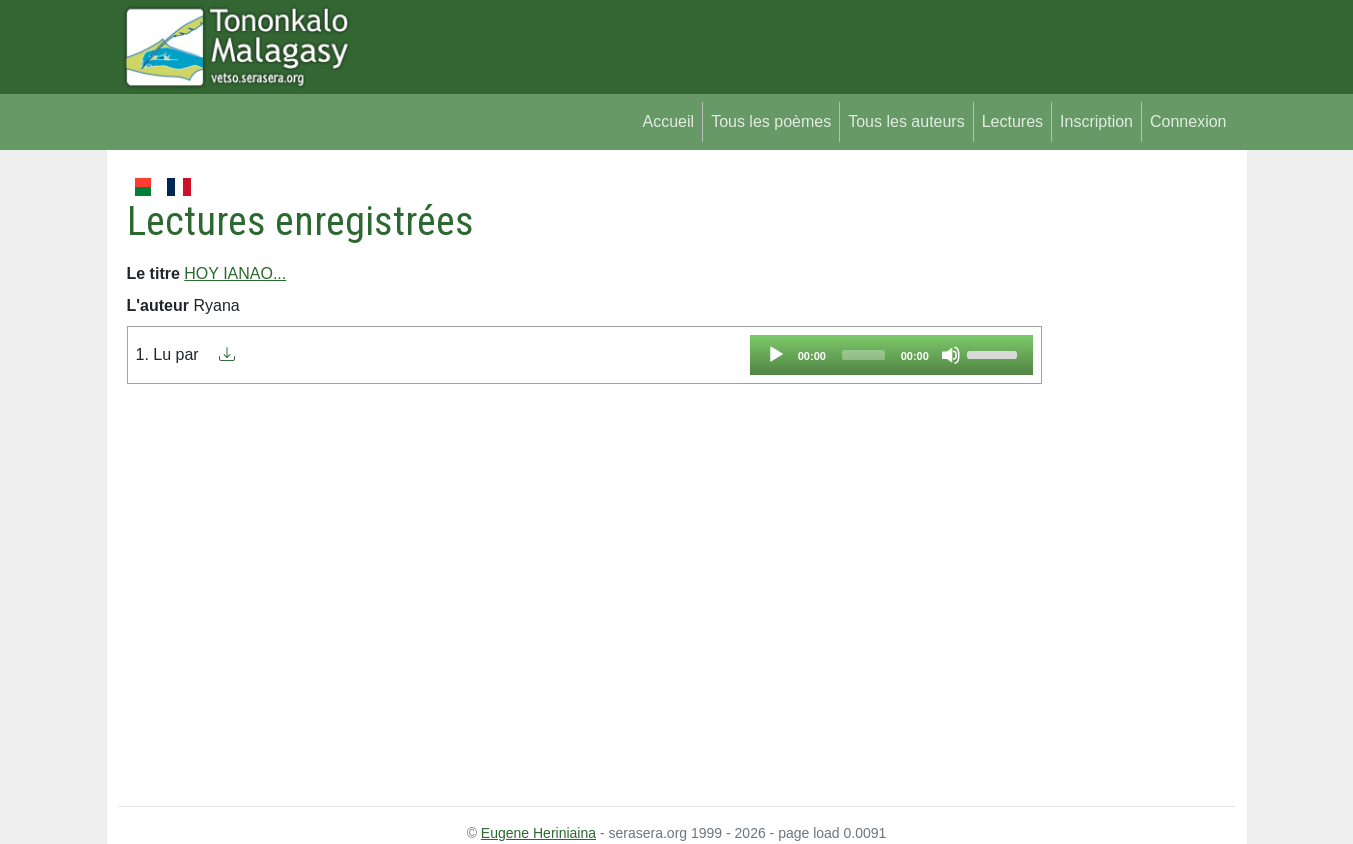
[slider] (863, 355)
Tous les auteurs (906, 121)
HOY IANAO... (235, 273)
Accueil (669, 121)
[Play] (776, 355)
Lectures (1012, 121)
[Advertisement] (1138, 474)
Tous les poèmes (771, 121)
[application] (891, 355)
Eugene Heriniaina (538, 833)
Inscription (1096, 121)
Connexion (1188, 121)
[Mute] (951, 355)
